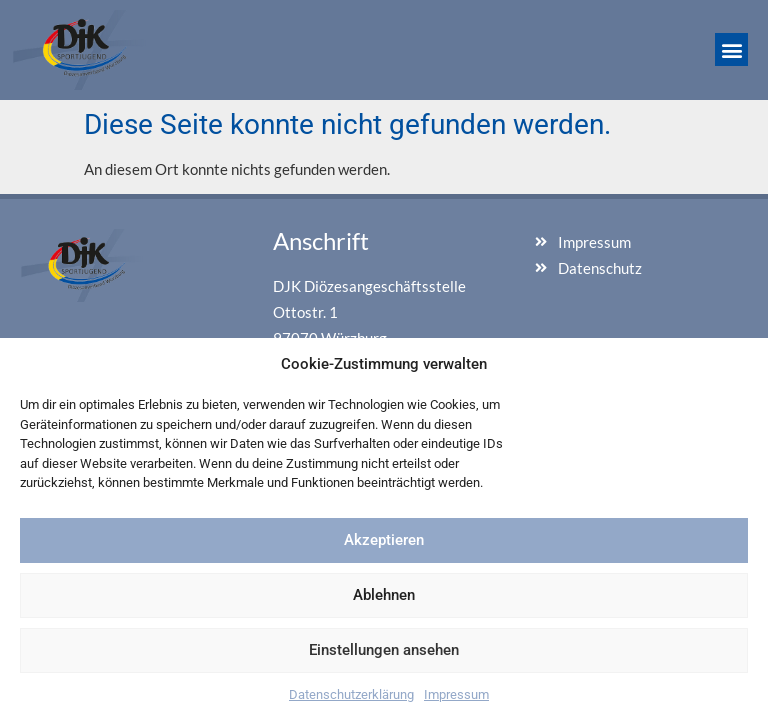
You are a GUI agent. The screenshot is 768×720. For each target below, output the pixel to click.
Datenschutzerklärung (351, 694)
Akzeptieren (384, 540)
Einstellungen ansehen (384, 650)
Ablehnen (384, 595)
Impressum (456, 694)
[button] (731, 49)
